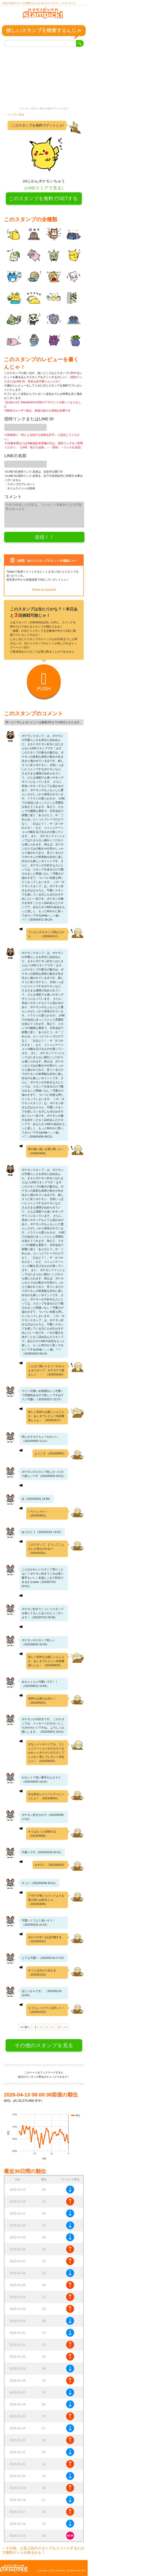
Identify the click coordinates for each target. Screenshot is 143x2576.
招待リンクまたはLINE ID (29, 419)
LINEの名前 (15, 456)
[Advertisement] (44, 76)
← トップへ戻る (14, 114)
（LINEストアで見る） (44, 188)
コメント (13, 496)
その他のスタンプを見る (44, 2045)
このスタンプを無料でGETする (43, 198)
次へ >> (62, 2027)
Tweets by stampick (44, 589)
